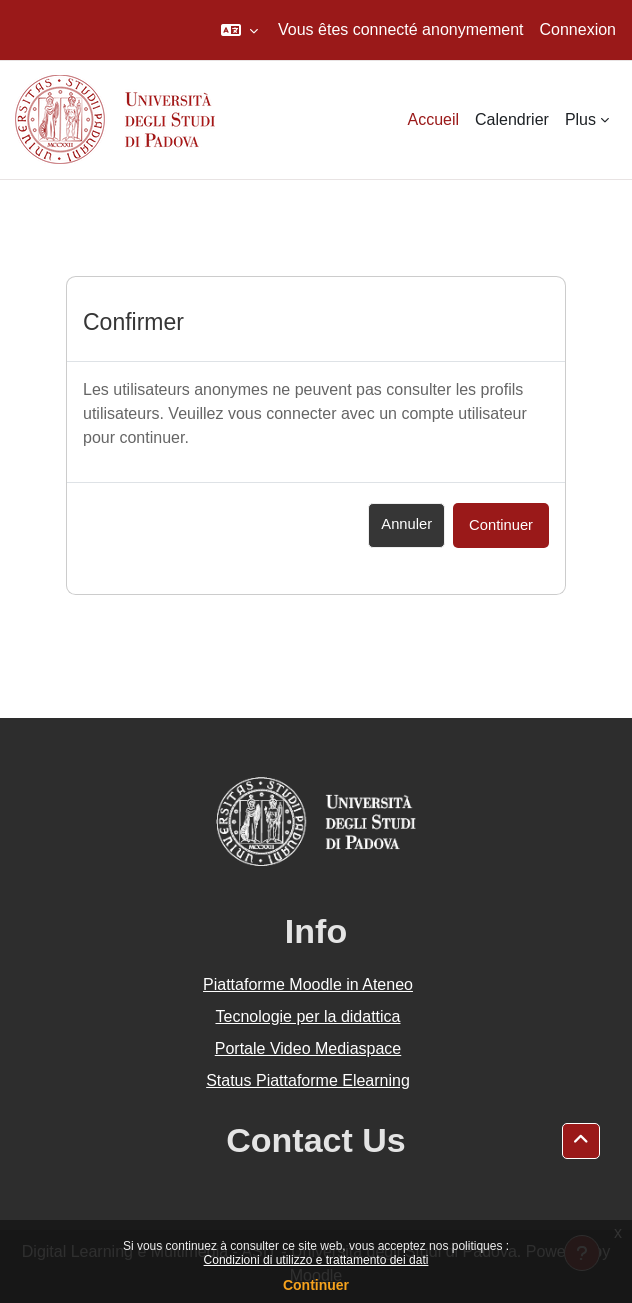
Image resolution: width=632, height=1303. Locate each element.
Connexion (578, 29)
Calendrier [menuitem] (512, 119)
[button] (239, 30)
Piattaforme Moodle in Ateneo (308, 984)
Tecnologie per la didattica (307, 1016)
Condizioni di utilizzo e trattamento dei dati (316, 1260)
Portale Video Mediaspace (308, 1048)
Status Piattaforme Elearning (308, 1080)
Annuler (406, 524)
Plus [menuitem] (580, 119)
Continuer (316, 1285)
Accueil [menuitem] (433, 119)
